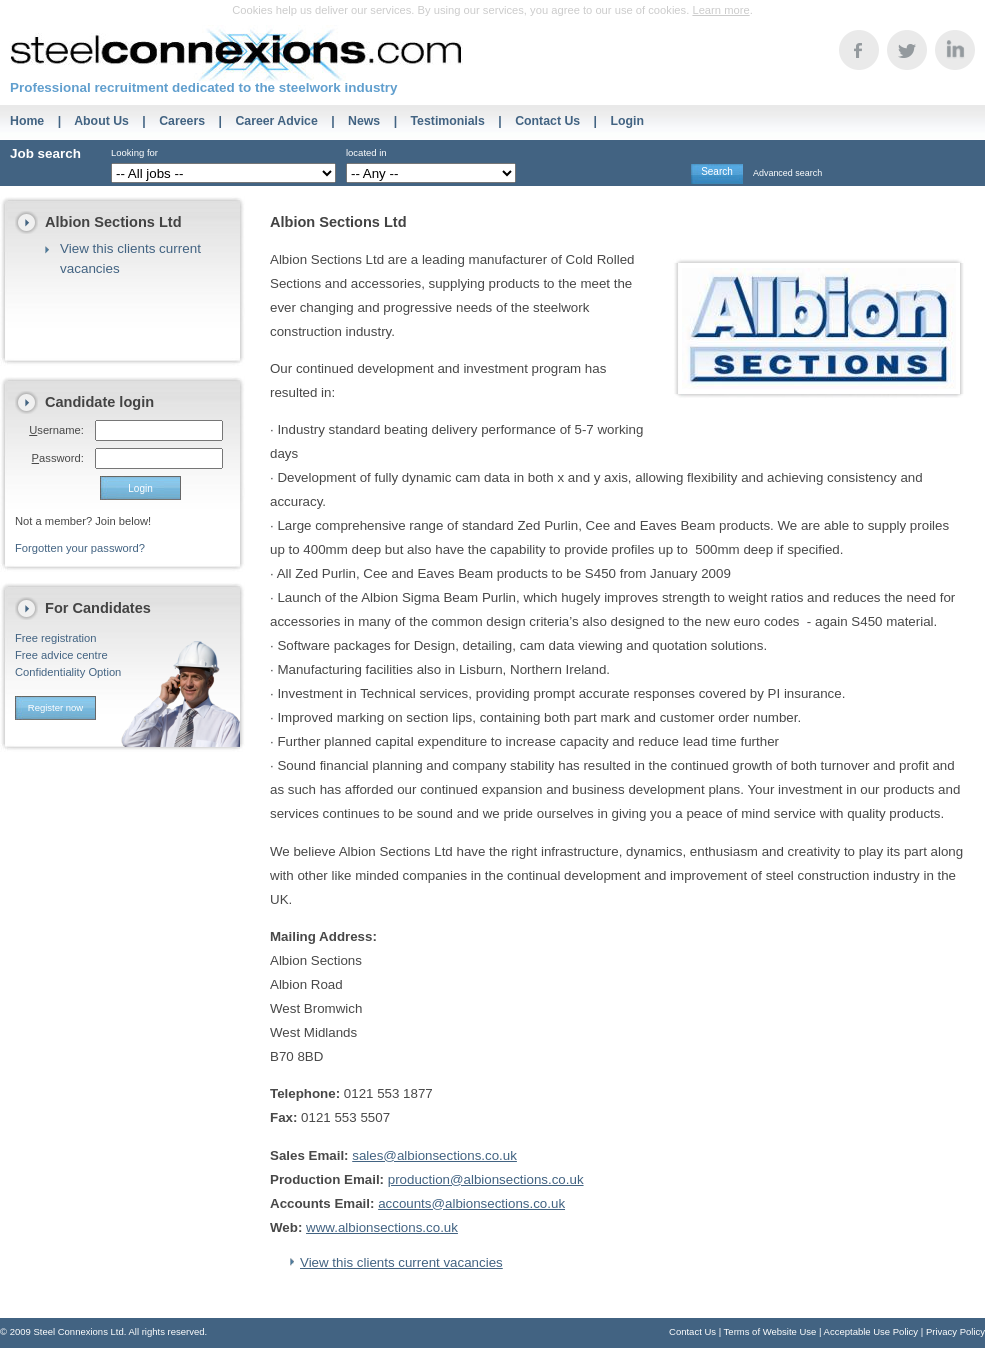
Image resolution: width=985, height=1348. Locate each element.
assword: (58, 458)
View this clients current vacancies (401, 1262)
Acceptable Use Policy (871, 1331)
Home (27, 121)
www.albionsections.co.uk (382, 1227)
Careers (182, 121)
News (364, 121)
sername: (56, 430)
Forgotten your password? (80, 548)
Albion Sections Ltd (113, 222)
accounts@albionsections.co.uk (471, 1203)
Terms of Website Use (770, 1331)
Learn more (720, 10)
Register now (55, 707)
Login (627, 121)
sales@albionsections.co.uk (434, 1155)
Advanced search (787, 173)
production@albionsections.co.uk (486, 1179)
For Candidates (98, 608)
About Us (101, 121)
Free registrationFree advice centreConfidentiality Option (68, 655)
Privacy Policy (955, 1331)
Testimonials (448, 121)
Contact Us (547, 121)
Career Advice (276, 121)
